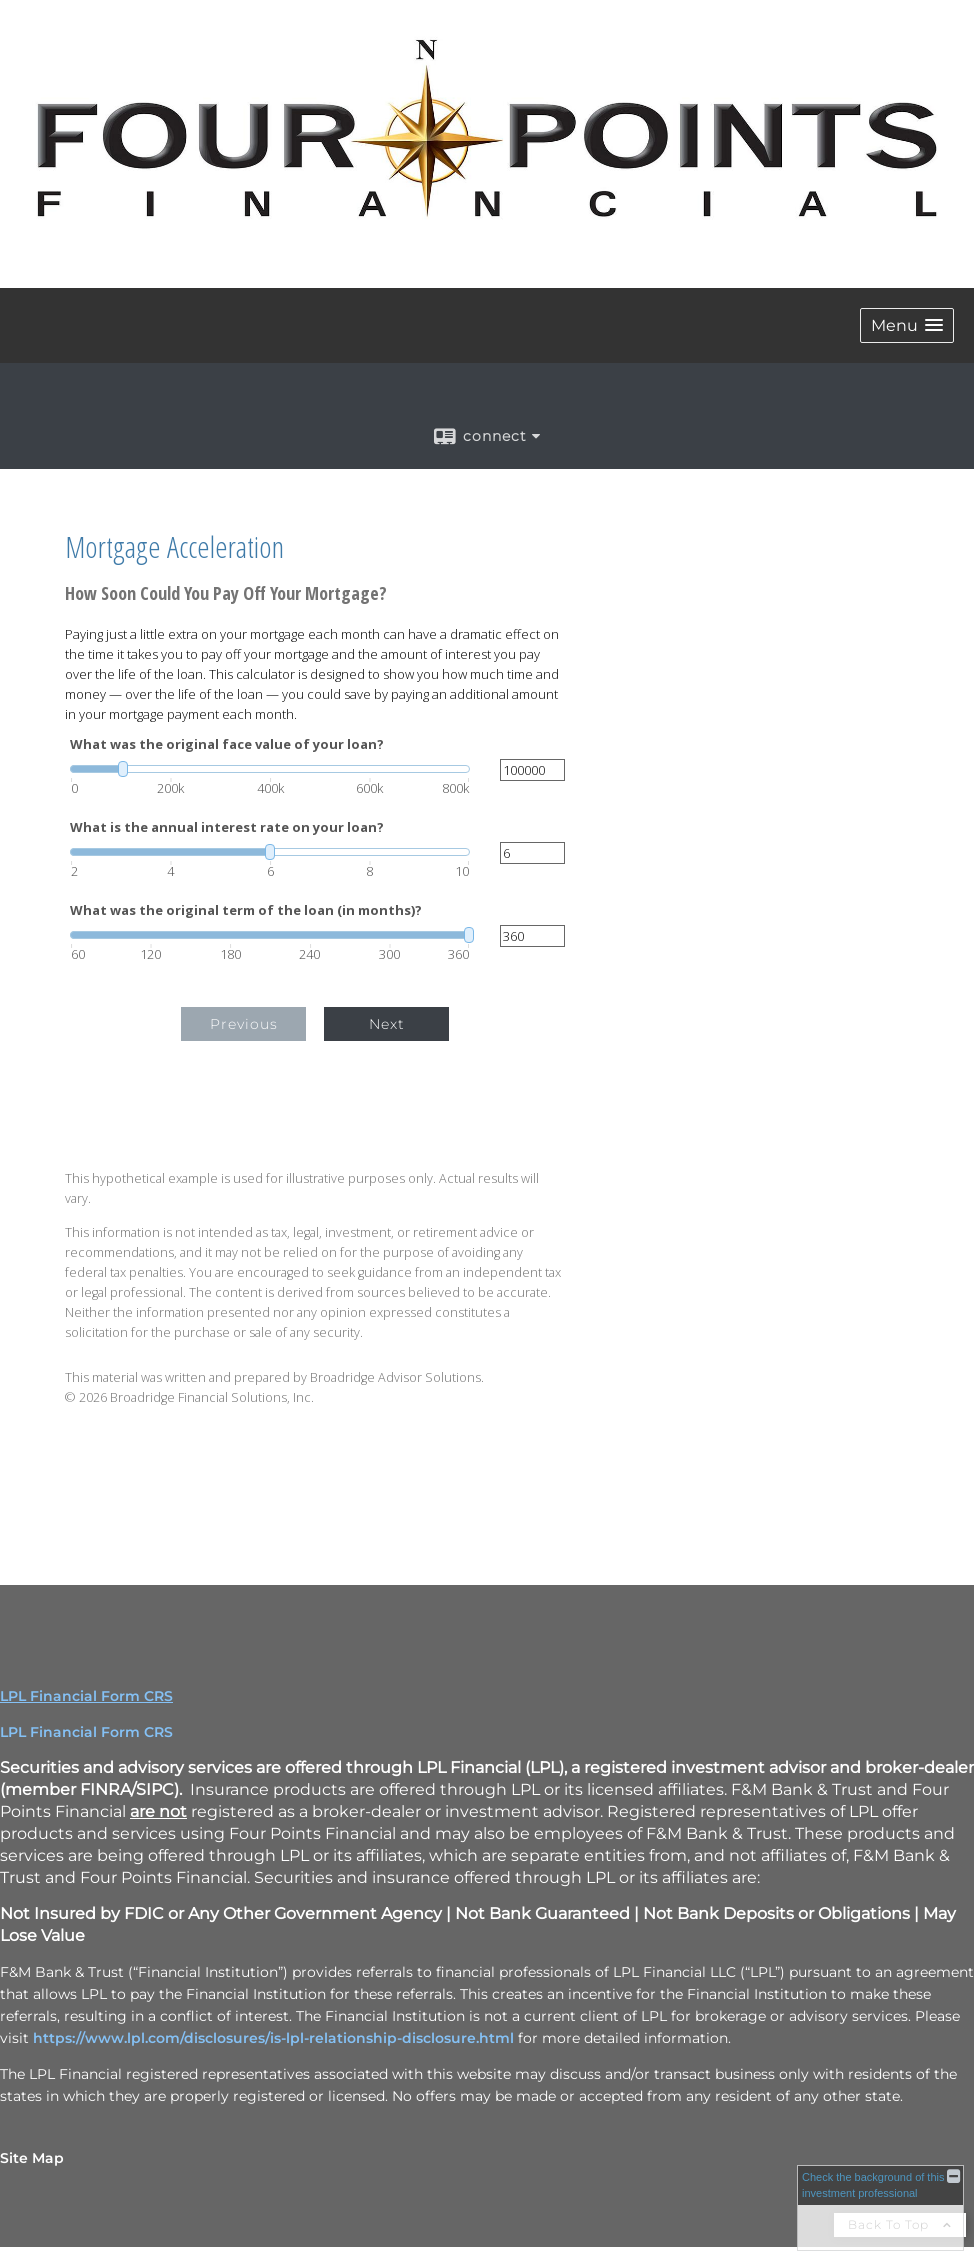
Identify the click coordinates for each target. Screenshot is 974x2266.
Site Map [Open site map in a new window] (32, 2158)
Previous (244, 1024)
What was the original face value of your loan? (227, 744)
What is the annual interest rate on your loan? (227, 827)
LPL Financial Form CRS (86, 1732)
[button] (907, 325)
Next (387, 1024)
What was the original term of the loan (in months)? (246, 910)
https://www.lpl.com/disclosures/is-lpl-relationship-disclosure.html (273, 2038)
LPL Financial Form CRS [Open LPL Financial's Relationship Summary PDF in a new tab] (86, 1696)
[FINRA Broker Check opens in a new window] (880, 2208)
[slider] (270, 769)
